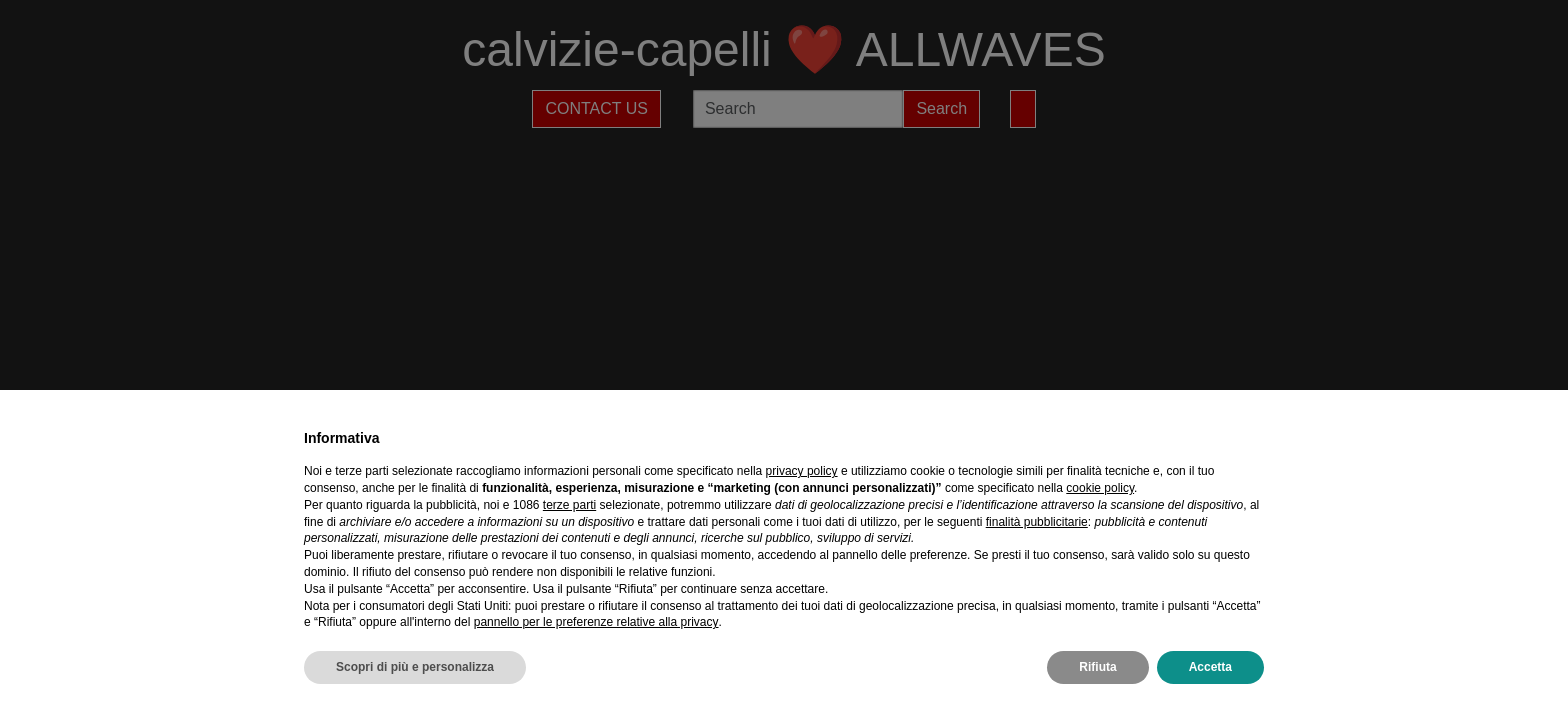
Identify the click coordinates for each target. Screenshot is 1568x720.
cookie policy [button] (1100, 488)
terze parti (569, 505)
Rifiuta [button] (1097, 667)
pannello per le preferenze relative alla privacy (596, 622)
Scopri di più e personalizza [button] (415, 667)
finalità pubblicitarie (1037, 522)
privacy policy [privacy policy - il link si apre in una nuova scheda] (802, 471)
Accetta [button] (1210, 667)
